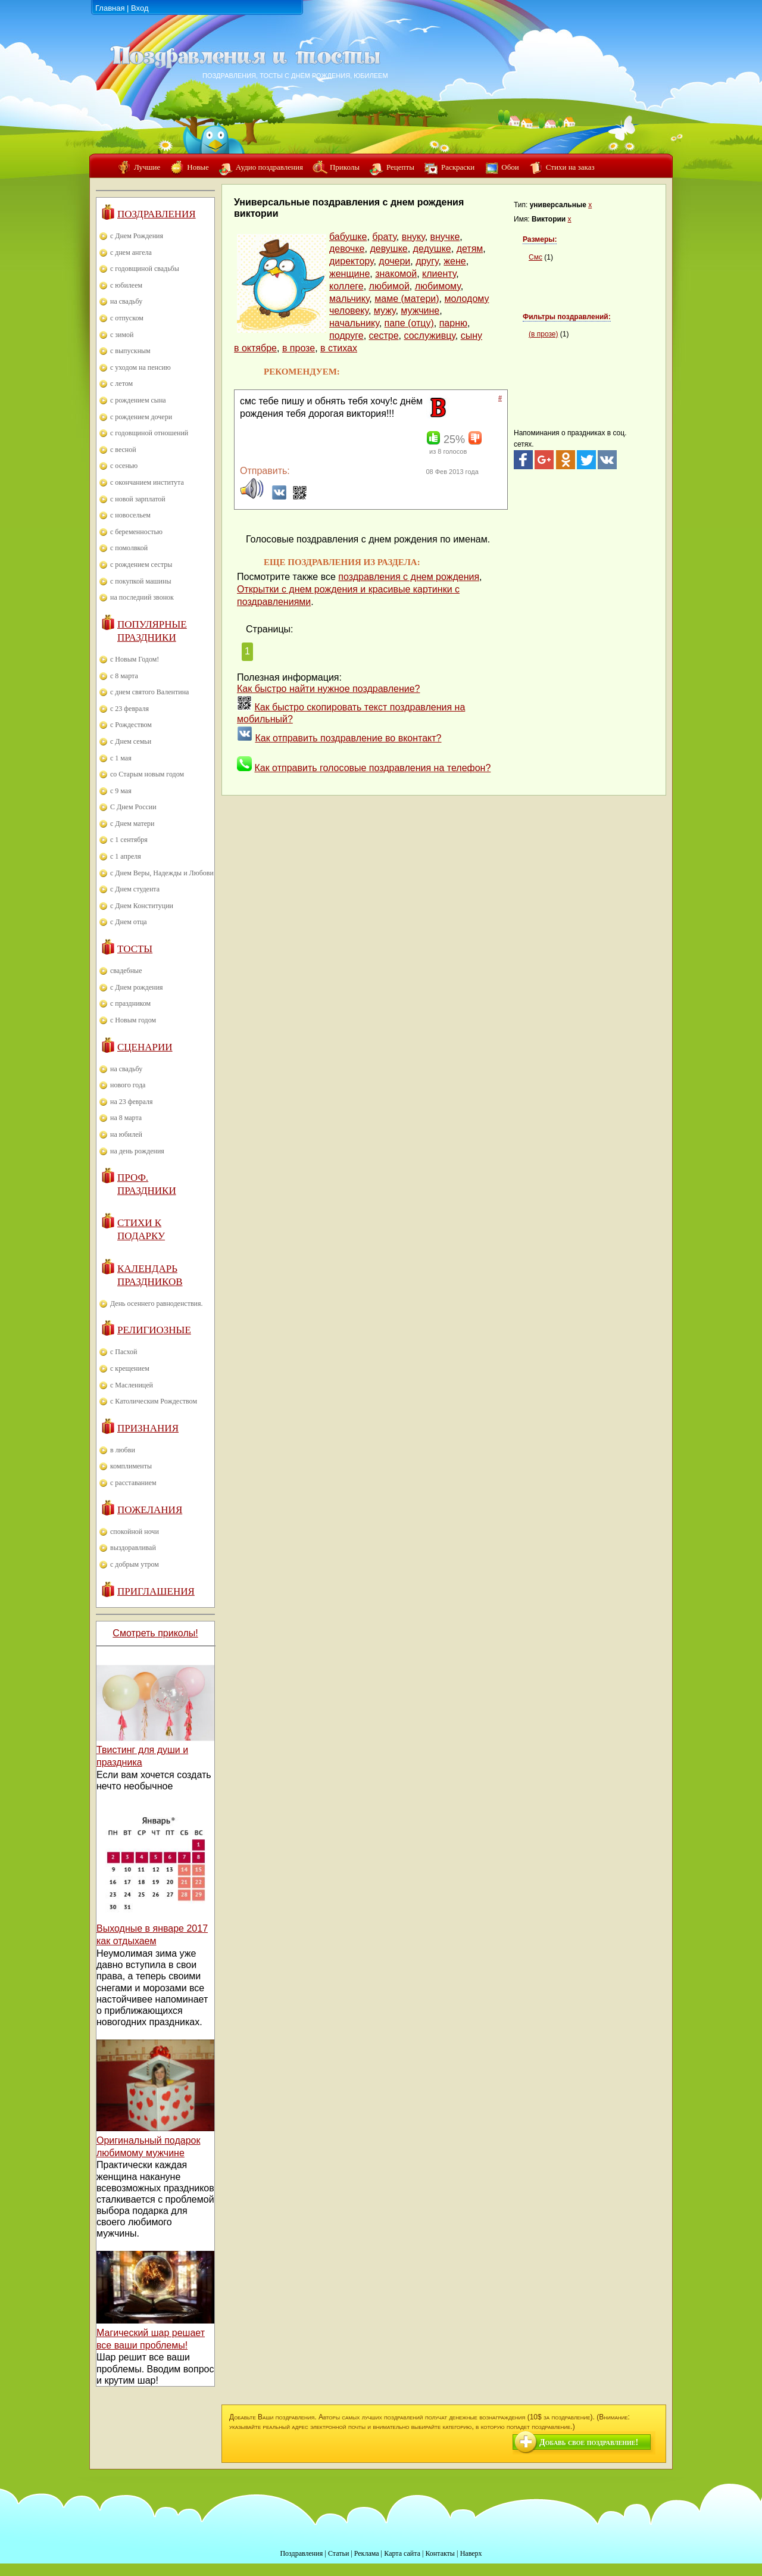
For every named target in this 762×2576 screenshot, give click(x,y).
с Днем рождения (136, 987)
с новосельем (130, 515)
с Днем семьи (130, 741)
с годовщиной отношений (149, 433)
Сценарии (145, 1047)
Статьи (338, 2553)
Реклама (366, 2553)
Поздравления (156, 214)
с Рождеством (131, 725)
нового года (127, 1085)
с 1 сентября (129, 839)
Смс (535, 257)
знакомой (396, 274)
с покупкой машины (140, 581)
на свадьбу (126, 301)
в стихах (338, 348)
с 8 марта (124, 676)
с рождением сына (138, 400)
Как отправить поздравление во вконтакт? (348, 738)
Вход (139, 8)
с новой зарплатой (137, 499)
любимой (389, 286)
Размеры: (540, 239)
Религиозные (154, 1330)
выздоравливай (133, 1547)
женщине (349, 274)
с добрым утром (134, 1564)
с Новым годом (133, 1020)
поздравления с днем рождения (408, 577)
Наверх (471, 2553)
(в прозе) (543, 334)
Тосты (134, 949)
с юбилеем (126, 285)
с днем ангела (131, 252)
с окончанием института (147, 482)
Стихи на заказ (570, 167)
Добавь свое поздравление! (588, 2442)
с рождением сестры (141, 564)
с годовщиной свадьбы (144, 268)
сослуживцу (429, 335)
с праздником (130, 1003)
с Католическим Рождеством (153, 1401)
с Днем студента (135, 889)
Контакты (440, 2553)
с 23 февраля (129, 708)
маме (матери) (406, 299)
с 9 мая (121, 791)
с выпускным (130, 351)
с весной (123, 449)
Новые (198, 167)
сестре (384, 335)
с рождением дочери (141, 417)
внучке (445, 237)
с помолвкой (129, 548)
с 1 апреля (125, 856)
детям (470, 249)
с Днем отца (128, 922)
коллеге (346, 286)
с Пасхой (123, 1352)
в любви (122, 1450)
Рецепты (400, 167)
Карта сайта (402, 2553)
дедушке (432, 249)
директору (351, 261)
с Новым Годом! (134, 659)
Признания (148, 1428)
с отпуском (126, 318)
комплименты (131, 1466)
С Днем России (133, 807)
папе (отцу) (409, 323)
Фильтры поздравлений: (567, 317)
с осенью (124, 465)
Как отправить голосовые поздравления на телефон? (372, 768)
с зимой (122, 334)
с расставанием (133, 1483)
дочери (394, 261)
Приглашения (156, 1591)
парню (453, 323)
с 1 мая (121, 758)
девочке (347, 249)
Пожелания (149, 1509)
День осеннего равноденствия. (156, 1303)
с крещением (129, 1368)
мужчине (420, 310)
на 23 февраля (131, 1101)
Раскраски (457, 167)
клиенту (439, 274)
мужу (385, 310)
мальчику (349, 299)
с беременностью (136, 532)
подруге (346, 335)
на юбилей (126, 1134)
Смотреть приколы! (155, 1633)
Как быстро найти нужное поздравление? (328, 689)
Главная (109, 8)
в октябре (255, 348)
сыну (471, 335)
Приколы (345, 167)
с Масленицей (131, 1385)
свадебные (126, 970)
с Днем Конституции (141, 906)
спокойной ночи (134, 1531)
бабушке (348, 237)
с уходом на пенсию (140, 367)
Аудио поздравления (269, 167)
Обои (510, 167)
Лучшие (147, 167)
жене (455, 261)
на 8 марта (126, 1118)
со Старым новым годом (147, 774)
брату (384, 237)
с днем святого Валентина (149, 692)
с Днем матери (132, 823)
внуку (413, 237)
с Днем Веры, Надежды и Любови (162, 873)
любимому (438, 286)
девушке (388, 249)
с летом (121, 383)
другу (427, 261)
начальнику (354, 323)
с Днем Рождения (136, 236)
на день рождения (137, 1151)
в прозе (298, 348)
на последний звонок (142, 597)
